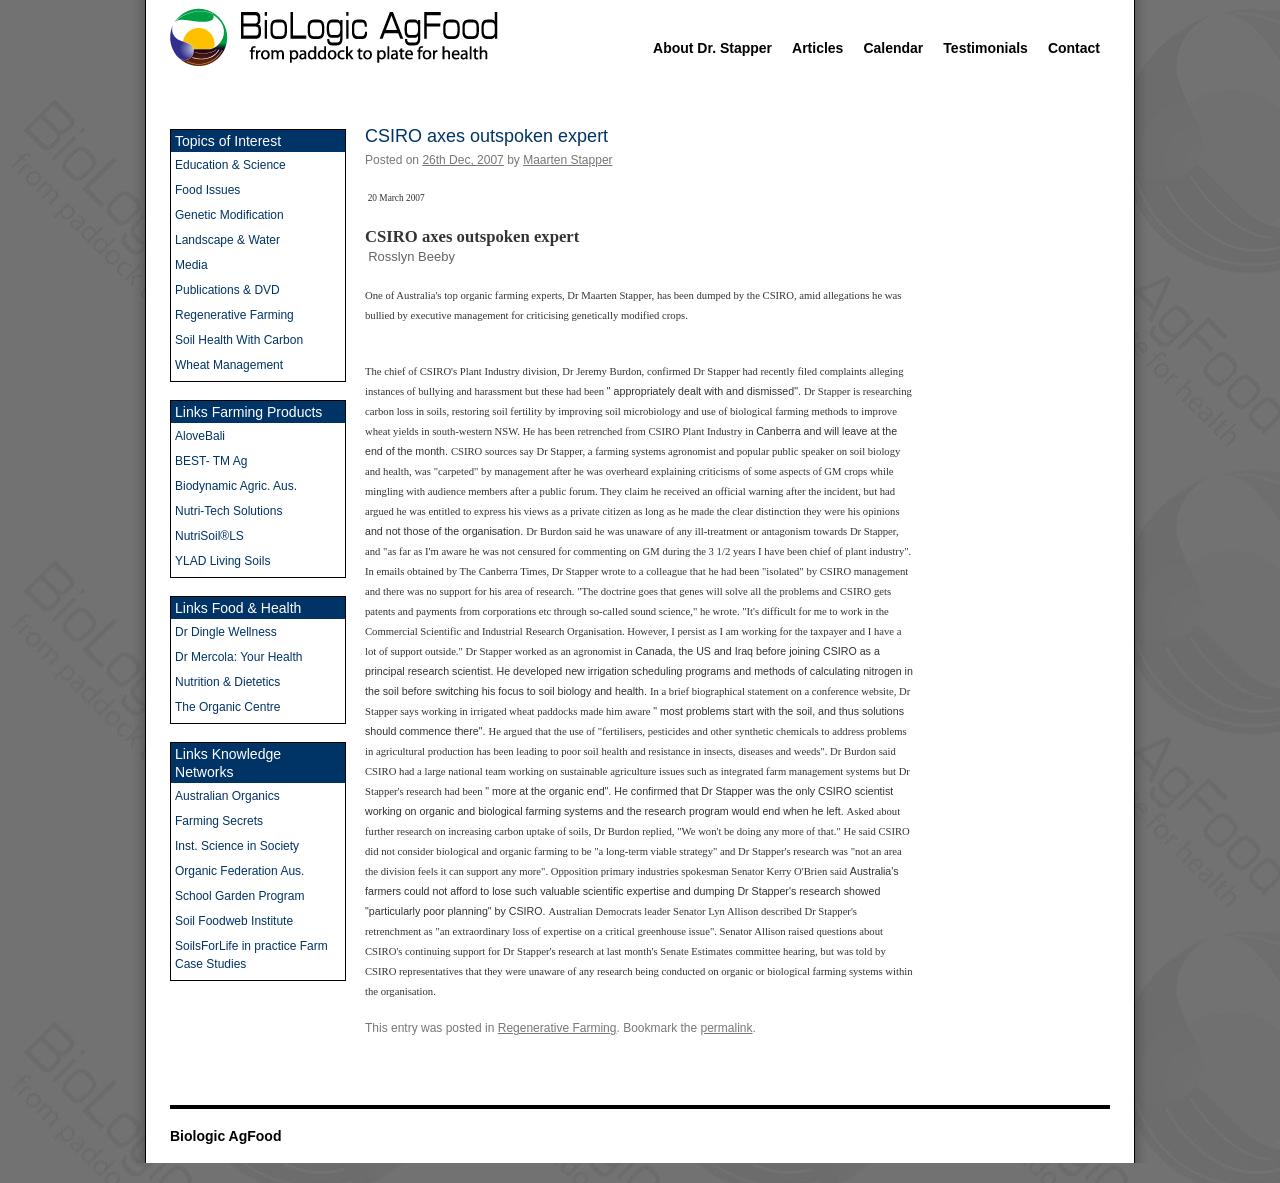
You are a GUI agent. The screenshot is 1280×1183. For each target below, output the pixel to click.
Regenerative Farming (557, 1028)
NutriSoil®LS (209, 536)
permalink (727, 1028)
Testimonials (985, 48)
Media (191, 265)
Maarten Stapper (567, 160)
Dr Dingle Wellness (226, 632)
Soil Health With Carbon (239, 340)
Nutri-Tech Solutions (228, 511)
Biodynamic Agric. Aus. (236, 486)
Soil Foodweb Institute (234, 921)
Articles (817, 48)
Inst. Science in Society (237, 846)
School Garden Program (239, 896)
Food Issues (207, 190)
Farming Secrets (219, 821)
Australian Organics (227, 796)
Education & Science (230, 165)
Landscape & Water (227, 240)
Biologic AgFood (225, 1136)
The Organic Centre (227, 707)
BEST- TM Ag (211, 461)
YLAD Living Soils (222, 561)
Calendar (893, 48)
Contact (1074, 48)
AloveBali (200, 436)
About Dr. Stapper (712, 48)
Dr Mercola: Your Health (238, 657)
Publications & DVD (227, 290)
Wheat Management (229, 365)
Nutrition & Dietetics (227, 682)
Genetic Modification (229, 215)
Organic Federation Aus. (239, 871)
